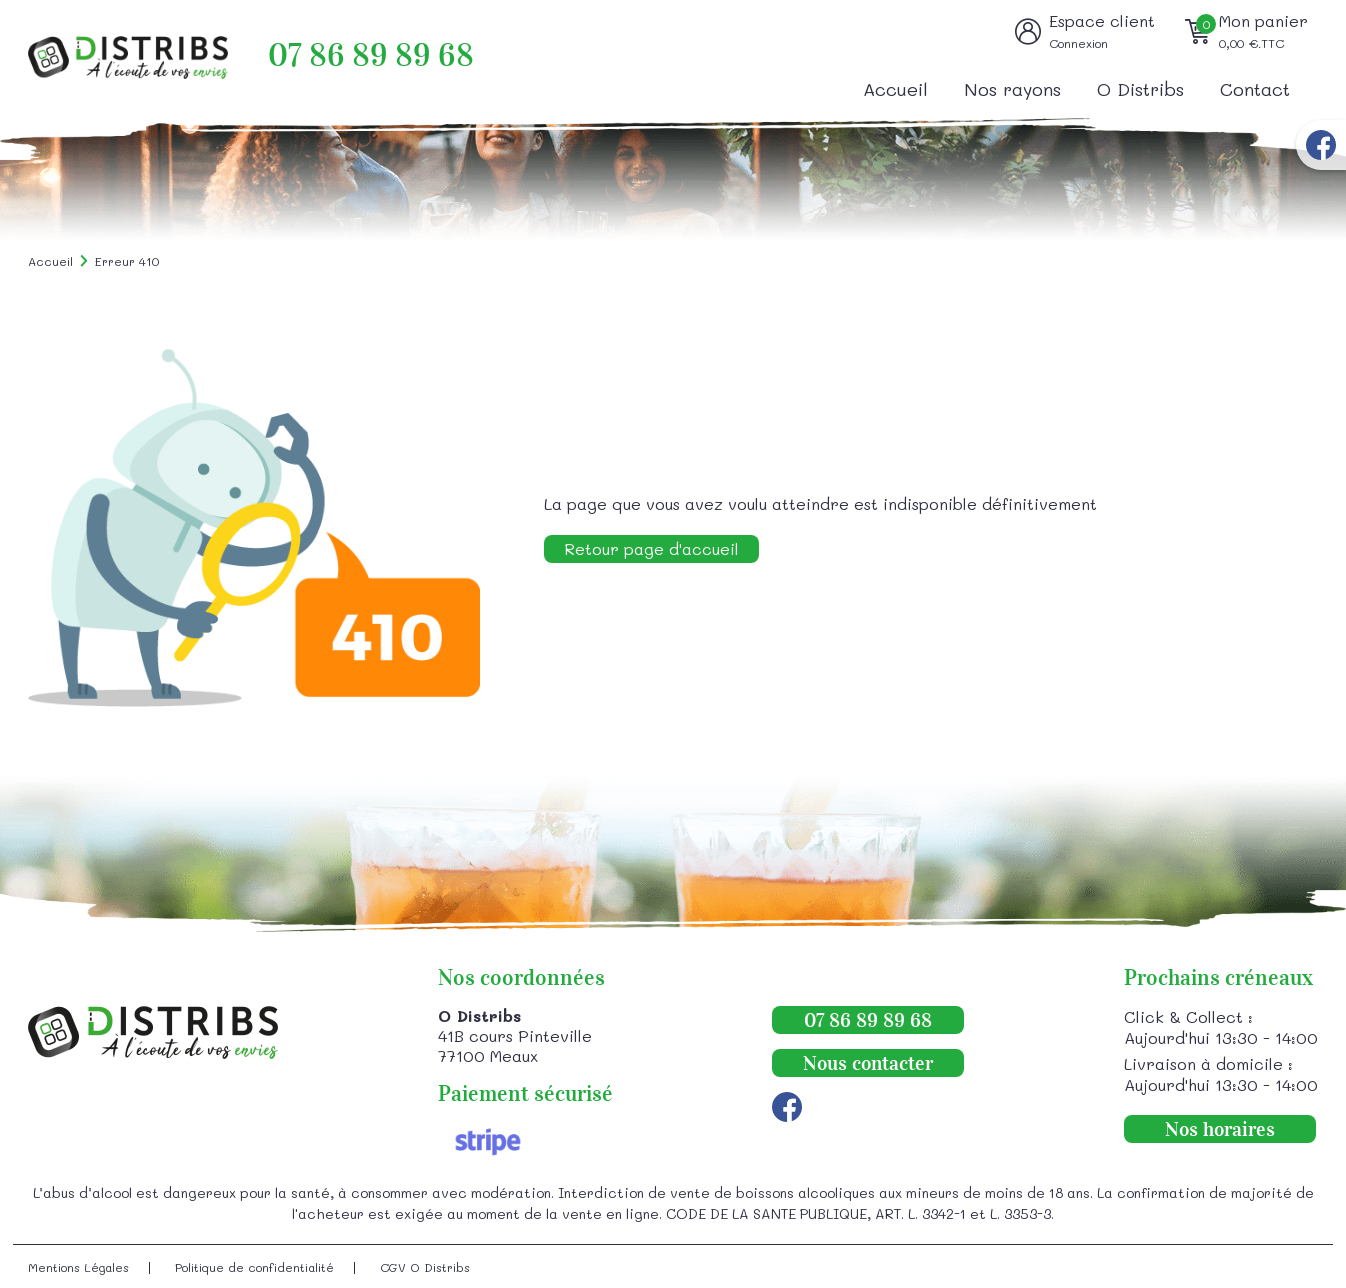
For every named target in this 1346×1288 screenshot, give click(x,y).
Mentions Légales (78, 1267)
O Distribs (1140, 89)
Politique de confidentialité (254, 1267)
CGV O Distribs (425, 1267)
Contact (1255, 89)
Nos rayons (1012, 89)
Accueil (895, 89)
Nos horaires (1220, 1129)
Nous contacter (868, 1063)
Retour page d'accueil (651, 548)
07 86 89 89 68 (371, 55)
